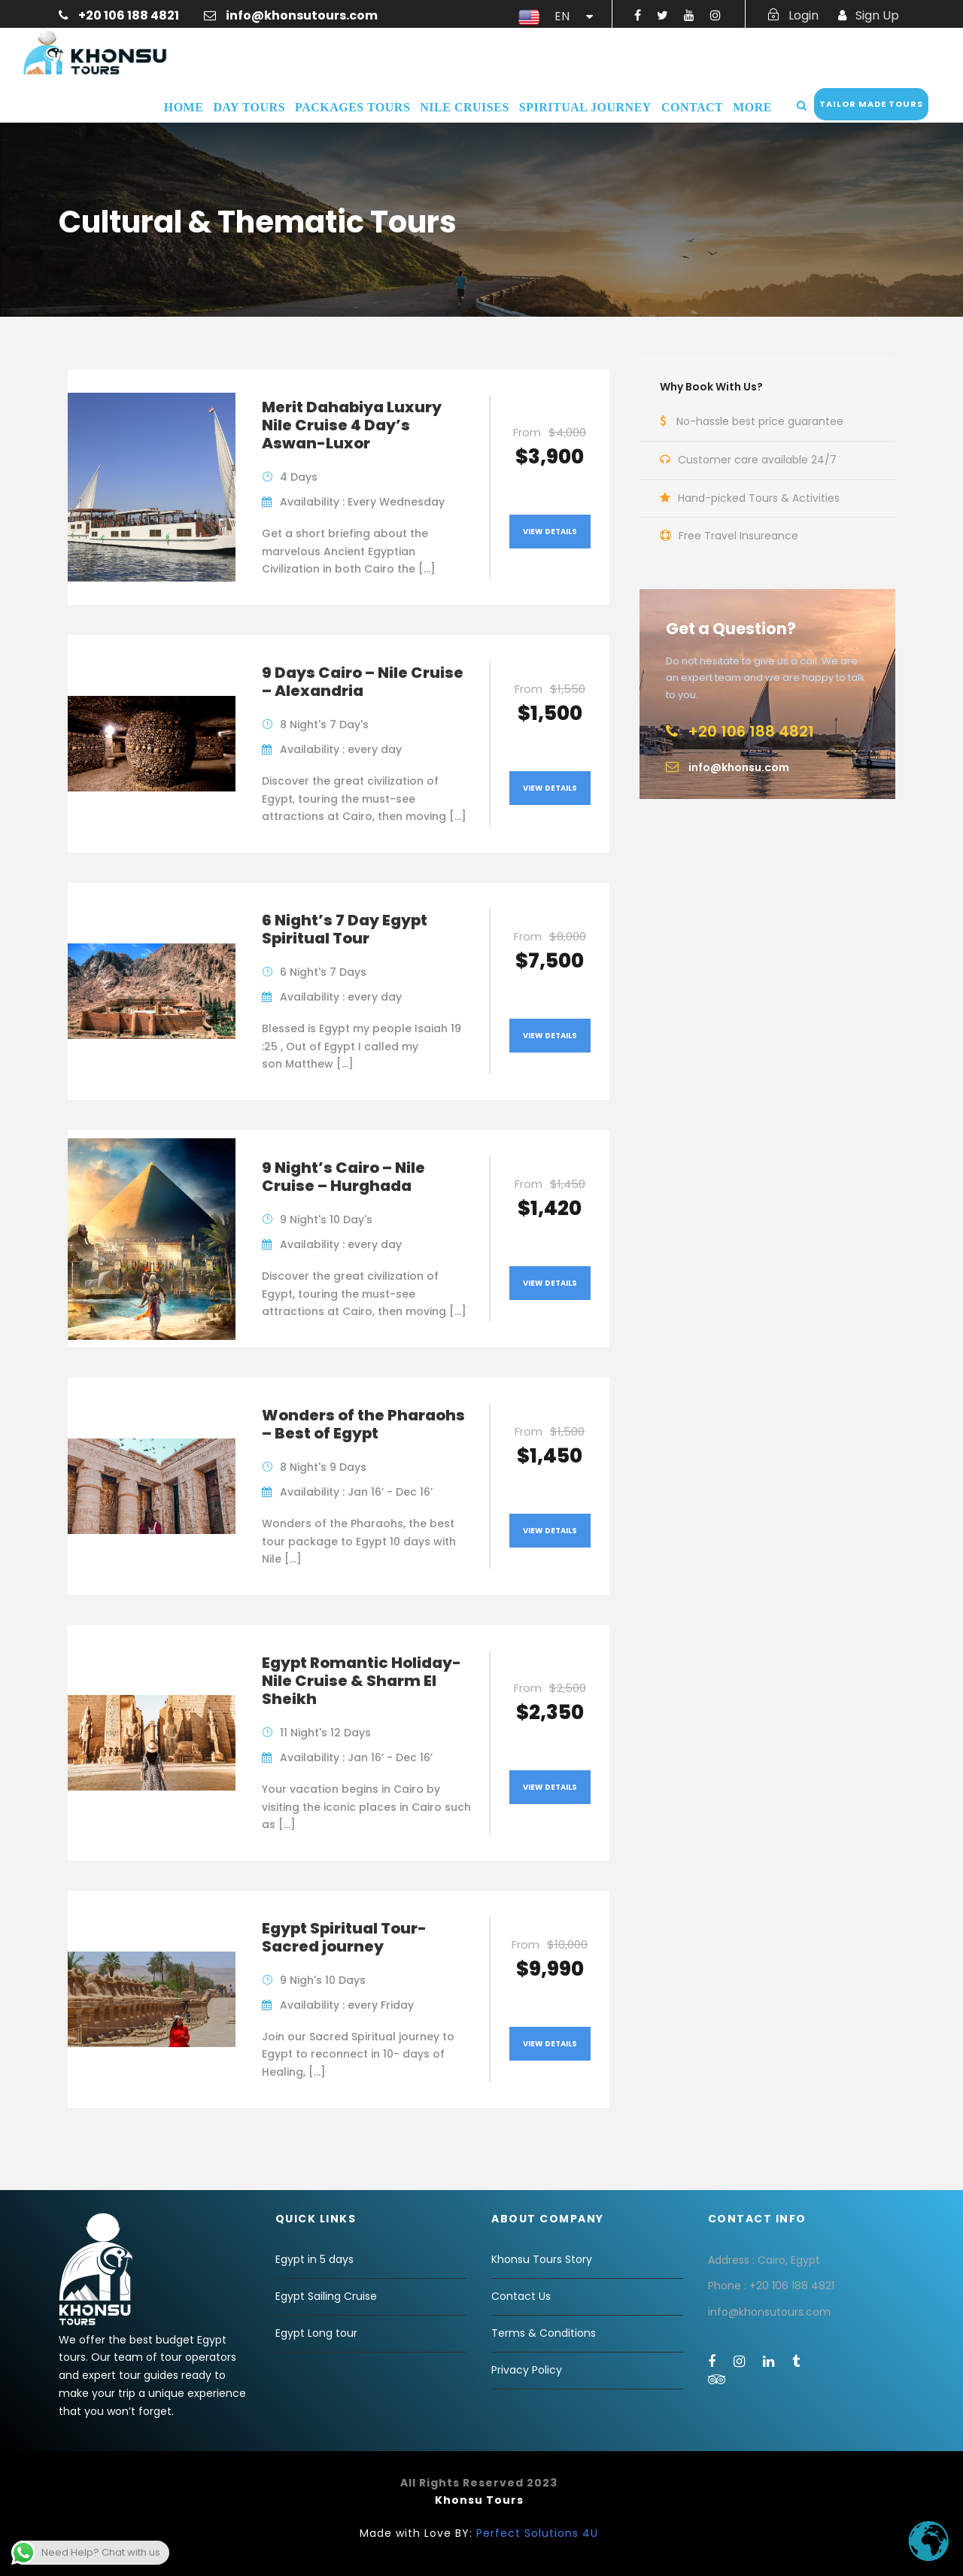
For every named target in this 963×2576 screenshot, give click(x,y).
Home (184, 107)
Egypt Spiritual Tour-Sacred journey (344, 1937)
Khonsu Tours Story (541, 2259)
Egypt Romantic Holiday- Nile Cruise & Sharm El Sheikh (361, 1680)
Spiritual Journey (585, 107)
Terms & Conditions (543, 2333)
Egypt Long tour (316, 2333)
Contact (692, 107)
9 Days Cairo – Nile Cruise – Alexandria (362, 681)
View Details (550, 531)
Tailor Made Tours (871, 104)
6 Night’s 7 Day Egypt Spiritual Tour (344, 929)
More (752, 107)
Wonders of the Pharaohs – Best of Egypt (363, 1424)
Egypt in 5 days (314, 2259)
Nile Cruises (464, 107)
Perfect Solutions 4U (537, 2533)
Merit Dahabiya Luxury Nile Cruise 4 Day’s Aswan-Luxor (352, 425)
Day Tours (249, 107)
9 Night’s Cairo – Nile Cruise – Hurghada (343, 1176)
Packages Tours (352, 107)
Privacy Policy (526, 2369)
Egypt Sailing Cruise (326, 2296)
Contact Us (521, 2296)
